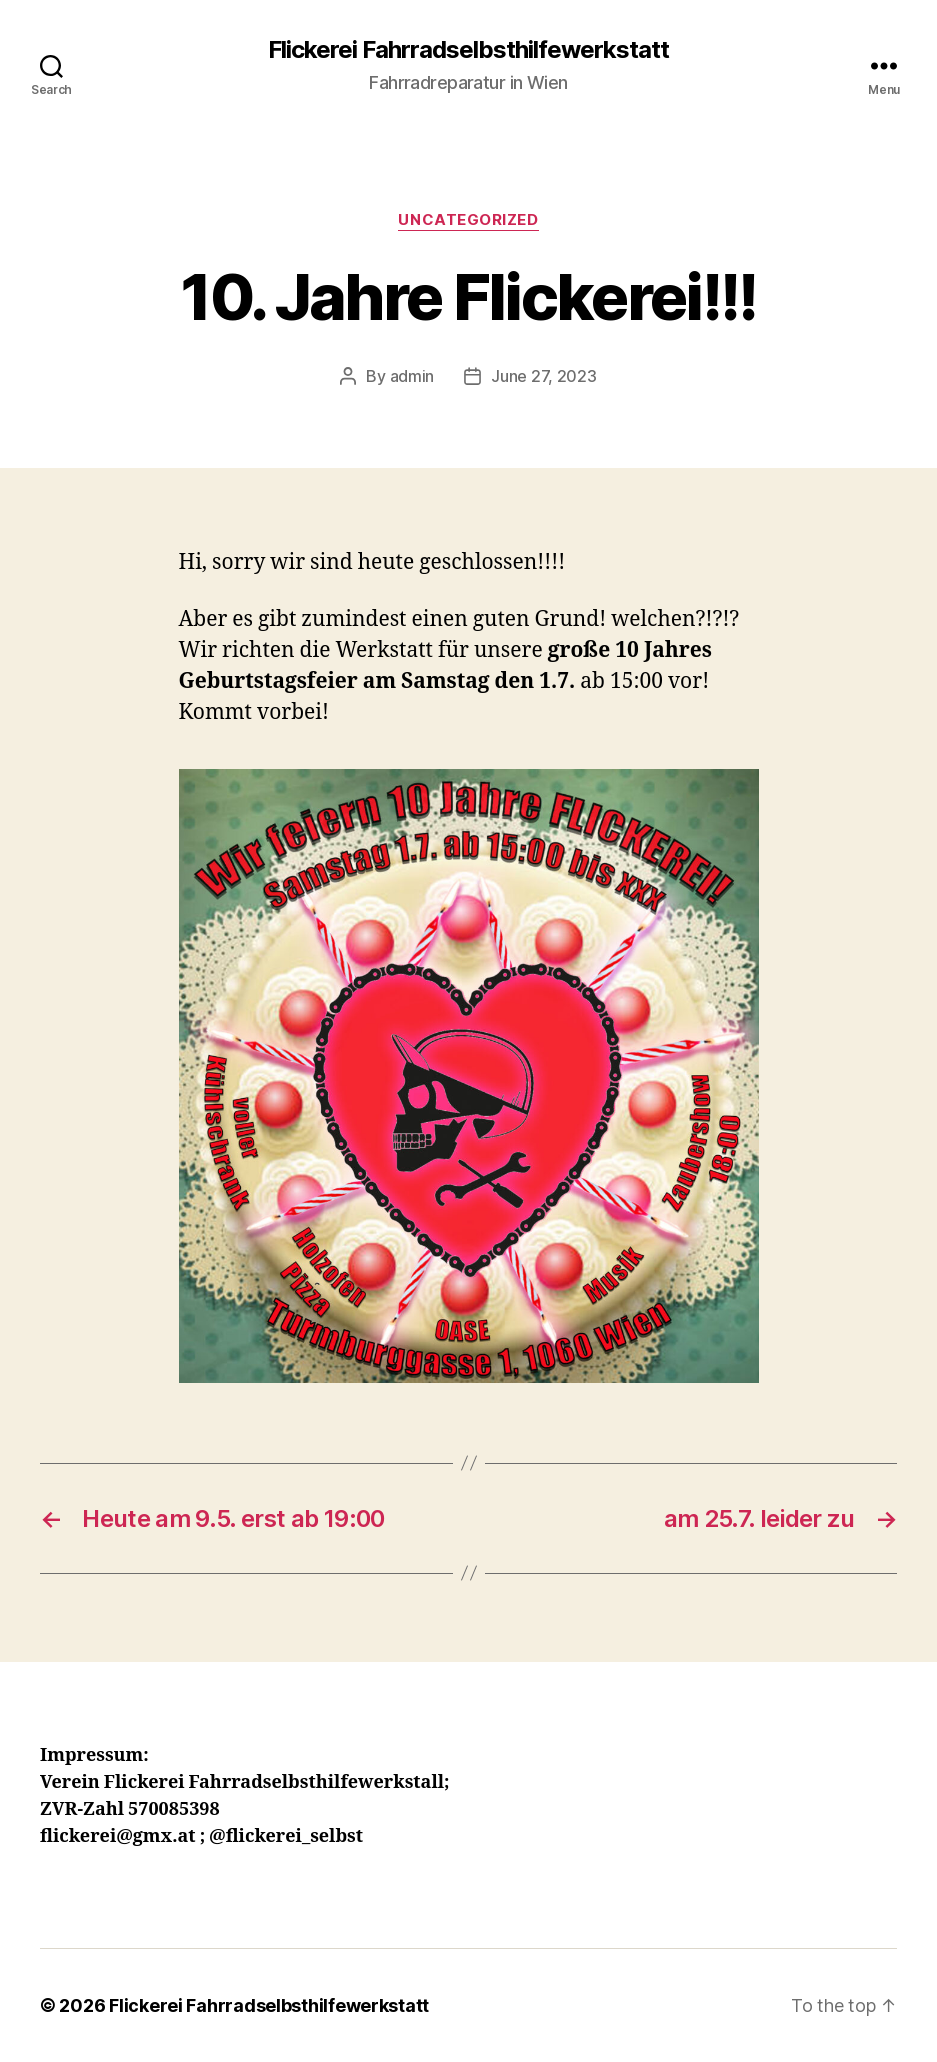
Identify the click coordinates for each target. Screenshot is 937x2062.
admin (412, 376)
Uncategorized (468, 220)
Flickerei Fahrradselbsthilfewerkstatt (468, 50)
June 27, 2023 (544, 376)
